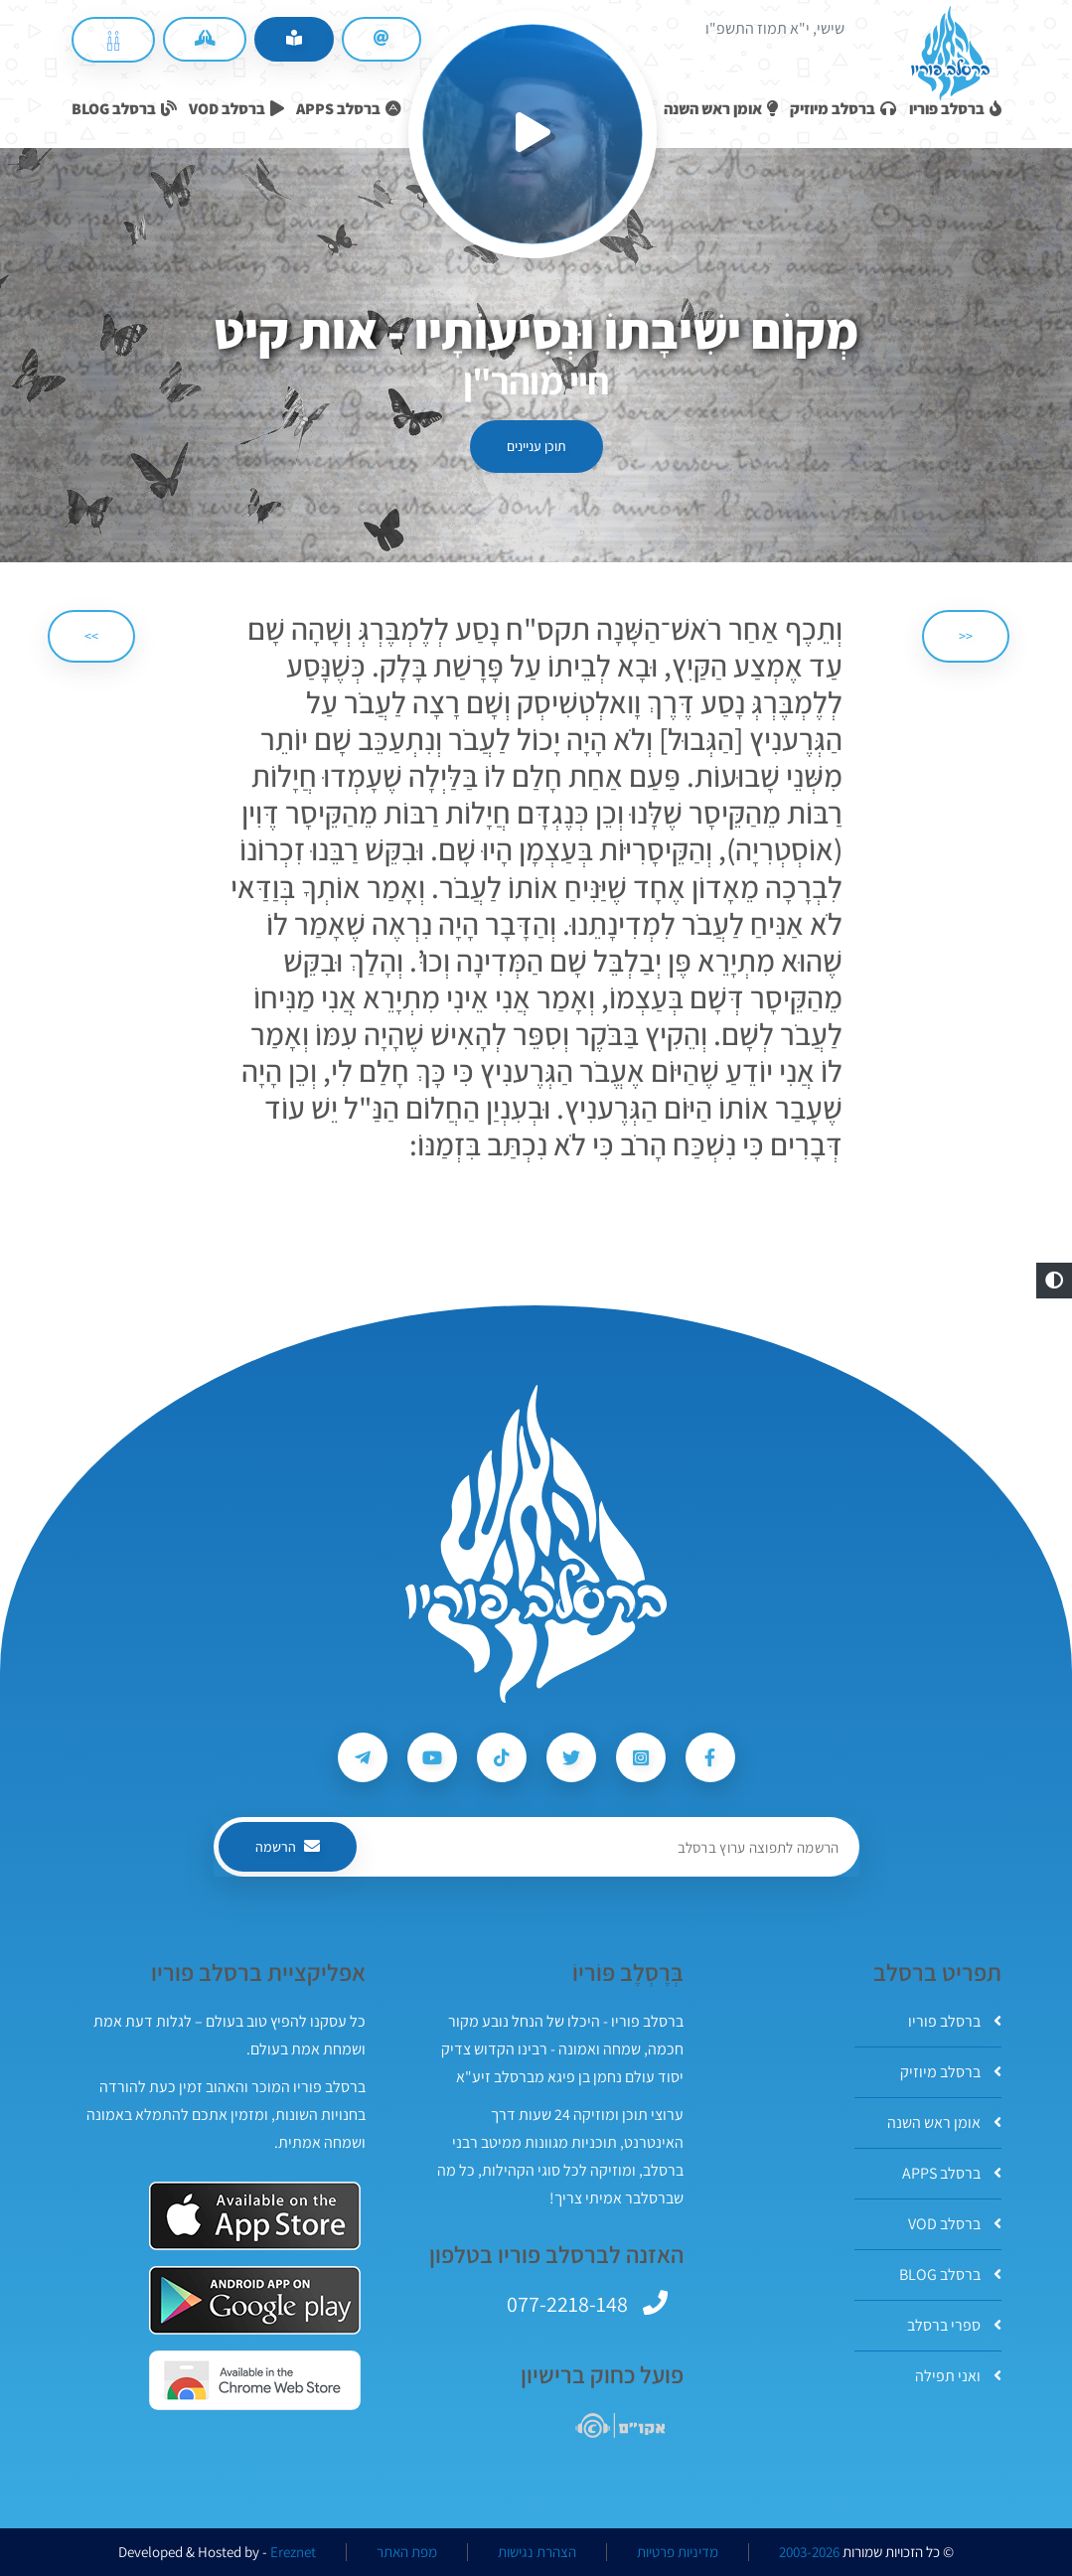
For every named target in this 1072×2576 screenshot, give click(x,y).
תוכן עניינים (536, 446)
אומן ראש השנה (944, 2122)
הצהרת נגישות (537, 2552)
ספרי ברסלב (954, 2325)
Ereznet (293, 2552)
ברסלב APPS (951, 2173)
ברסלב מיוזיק (950, 2071)
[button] (1054, 1280)
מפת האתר (407, 2552)
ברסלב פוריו (954, 2021)
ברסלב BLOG (950, 2274)
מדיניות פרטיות (677, 2552)
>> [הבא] (91, 636)
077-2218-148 (567, 2304)
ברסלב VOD (954, 2223)
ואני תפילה (958, 2375)
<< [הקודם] (966, 636)
